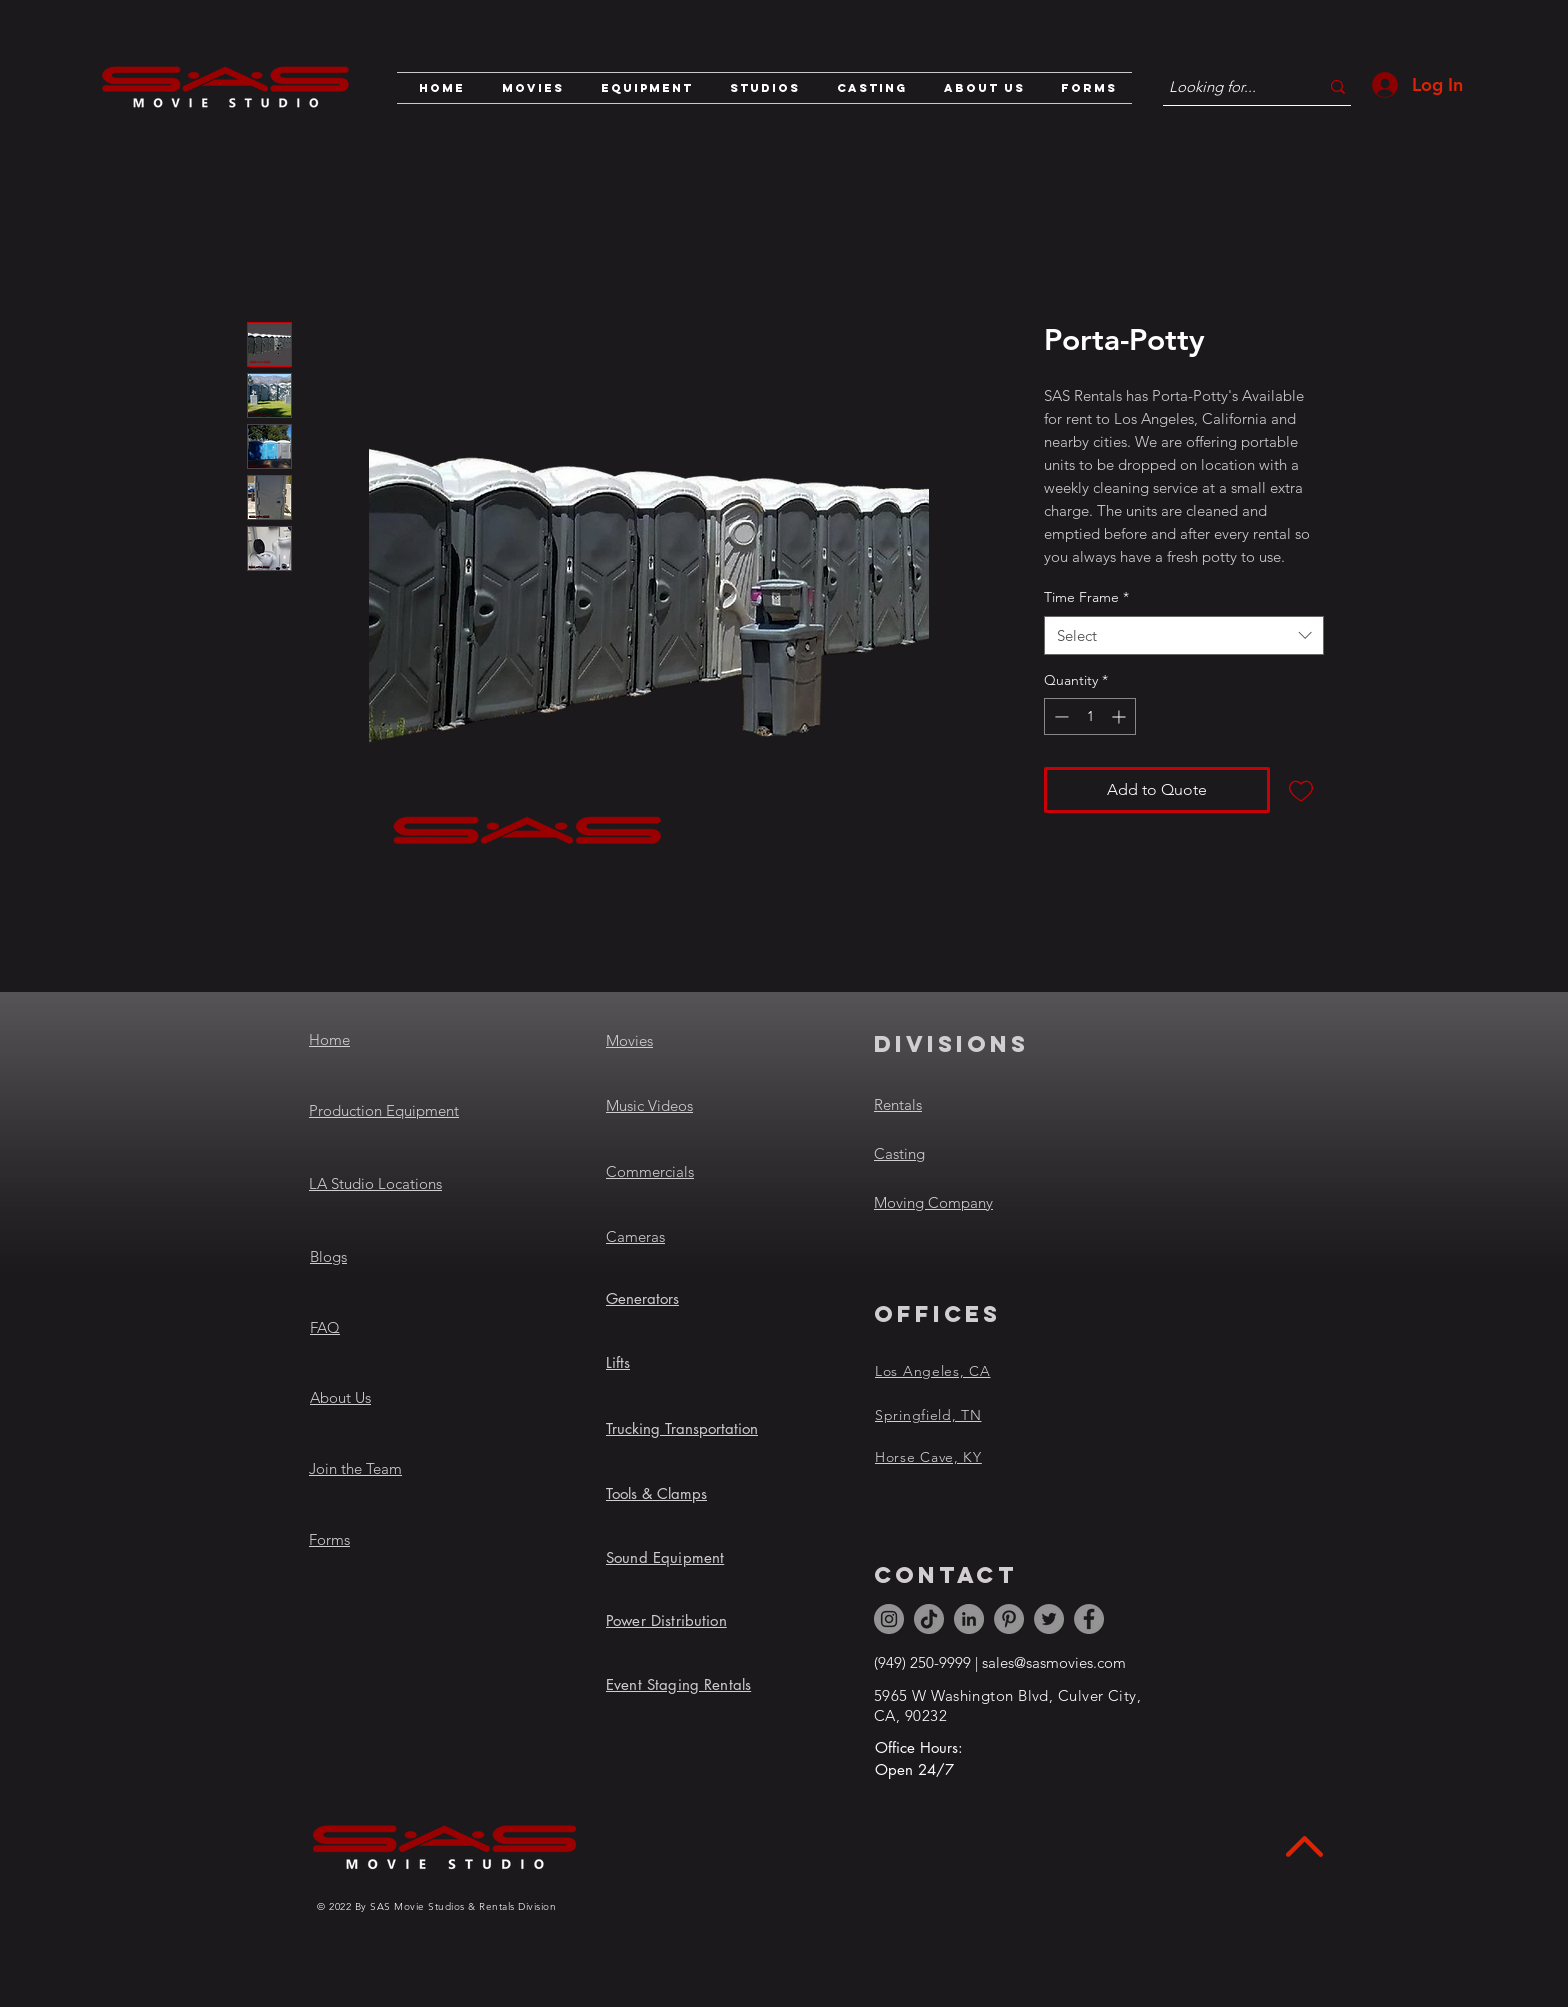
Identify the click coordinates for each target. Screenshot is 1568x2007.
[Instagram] (889, 1619)
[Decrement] (1059, 716)
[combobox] (1184, 635)
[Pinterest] (1009, 1619)
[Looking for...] (1229, 86)
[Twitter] (1049, 1619)
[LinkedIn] (969, 1619)
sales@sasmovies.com (1054, 1662)
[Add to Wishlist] (1301, 790)
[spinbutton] (1090, 716)
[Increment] (1120, 716)
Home (329, 1039)
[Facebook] (1089, 1619)
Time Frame (1086, 597)
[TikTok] (929, 1619)
